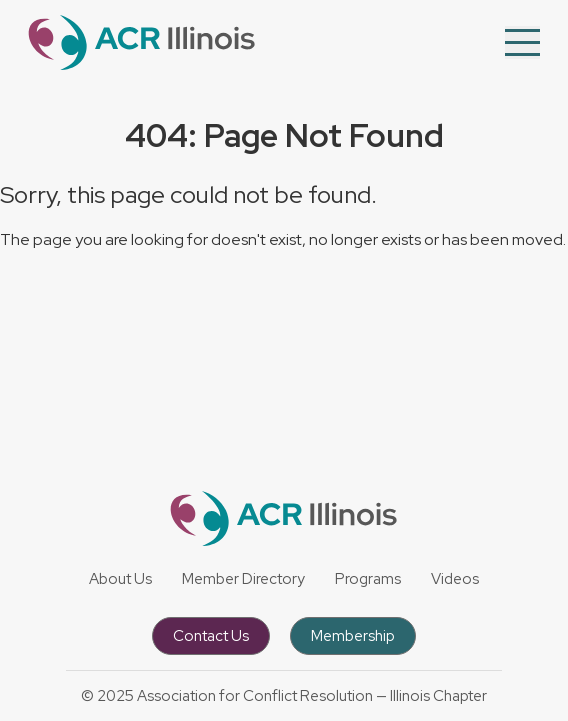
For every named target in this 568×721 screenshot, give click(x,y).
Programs (368, 579)
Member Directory (243, 579)
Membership (353, 636)
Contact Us (211, 636)
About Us (120, 579)
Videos (455, 579)
